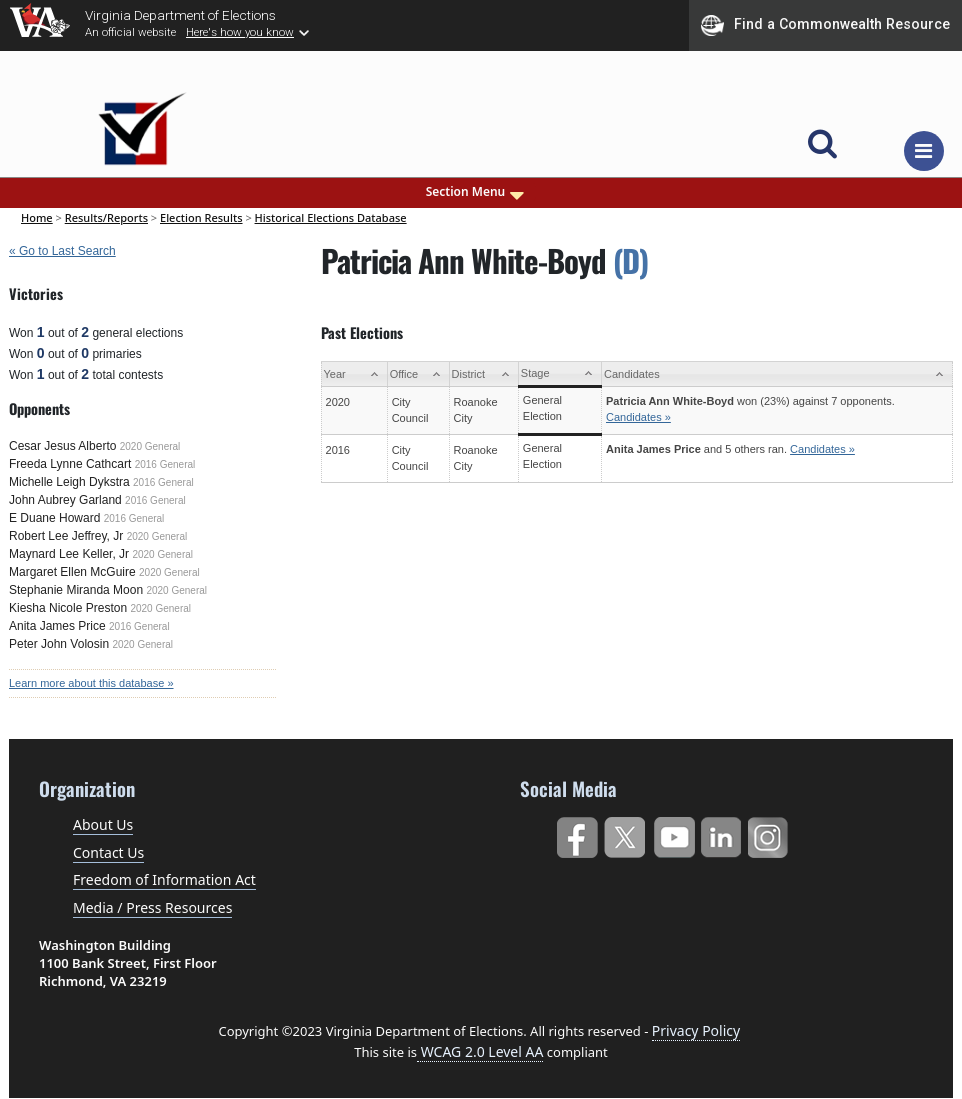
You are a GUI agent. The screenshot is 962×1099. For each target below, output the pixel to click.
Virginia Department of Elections (180, 15)
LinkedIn (721, 833)
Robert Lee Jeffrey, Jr (66, 536)
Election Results (201, 217)
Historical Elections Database (331, 217)
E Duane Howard (54, 518)
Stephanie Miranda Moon (76, 590)
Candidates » (638, 417)
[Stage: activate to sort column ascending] (559, 374)
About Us (103, 824)
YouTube (673, 833)
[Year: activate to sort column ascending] (354, 374)
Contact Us (108, 852)
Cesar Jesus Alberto (62, 446)
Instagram (770, 833)
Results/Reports (106, 217)
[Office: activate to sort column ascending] (418, 374)
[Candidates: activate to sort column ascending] (777, 374)
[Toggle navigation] (924, 151)
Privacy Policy (696, 1030)
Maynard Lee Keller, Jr (69, 554)
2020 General (150, 446)
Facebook (576, 833)
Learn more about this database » (91, 683)
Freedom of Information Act (164, 879)
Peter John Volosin (59, 644)
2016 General (165, 464)
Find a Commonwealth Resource (825, 25)
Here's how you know (240, 32)
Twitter (624, 833)
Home (37, 217)
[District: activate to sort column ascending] (483, 374)
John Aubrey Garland (65, 500)
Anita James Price (57, 626)
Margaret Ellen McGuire (72, 572)
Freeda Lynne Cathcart (70, 464)
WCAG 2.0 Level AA (480, 1051)
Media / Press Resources (152, 907)
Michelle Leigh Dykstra (69, 482)
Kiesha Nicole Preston (68, 608)
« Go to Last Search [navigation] (62, 251)
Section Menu (477, 192)
